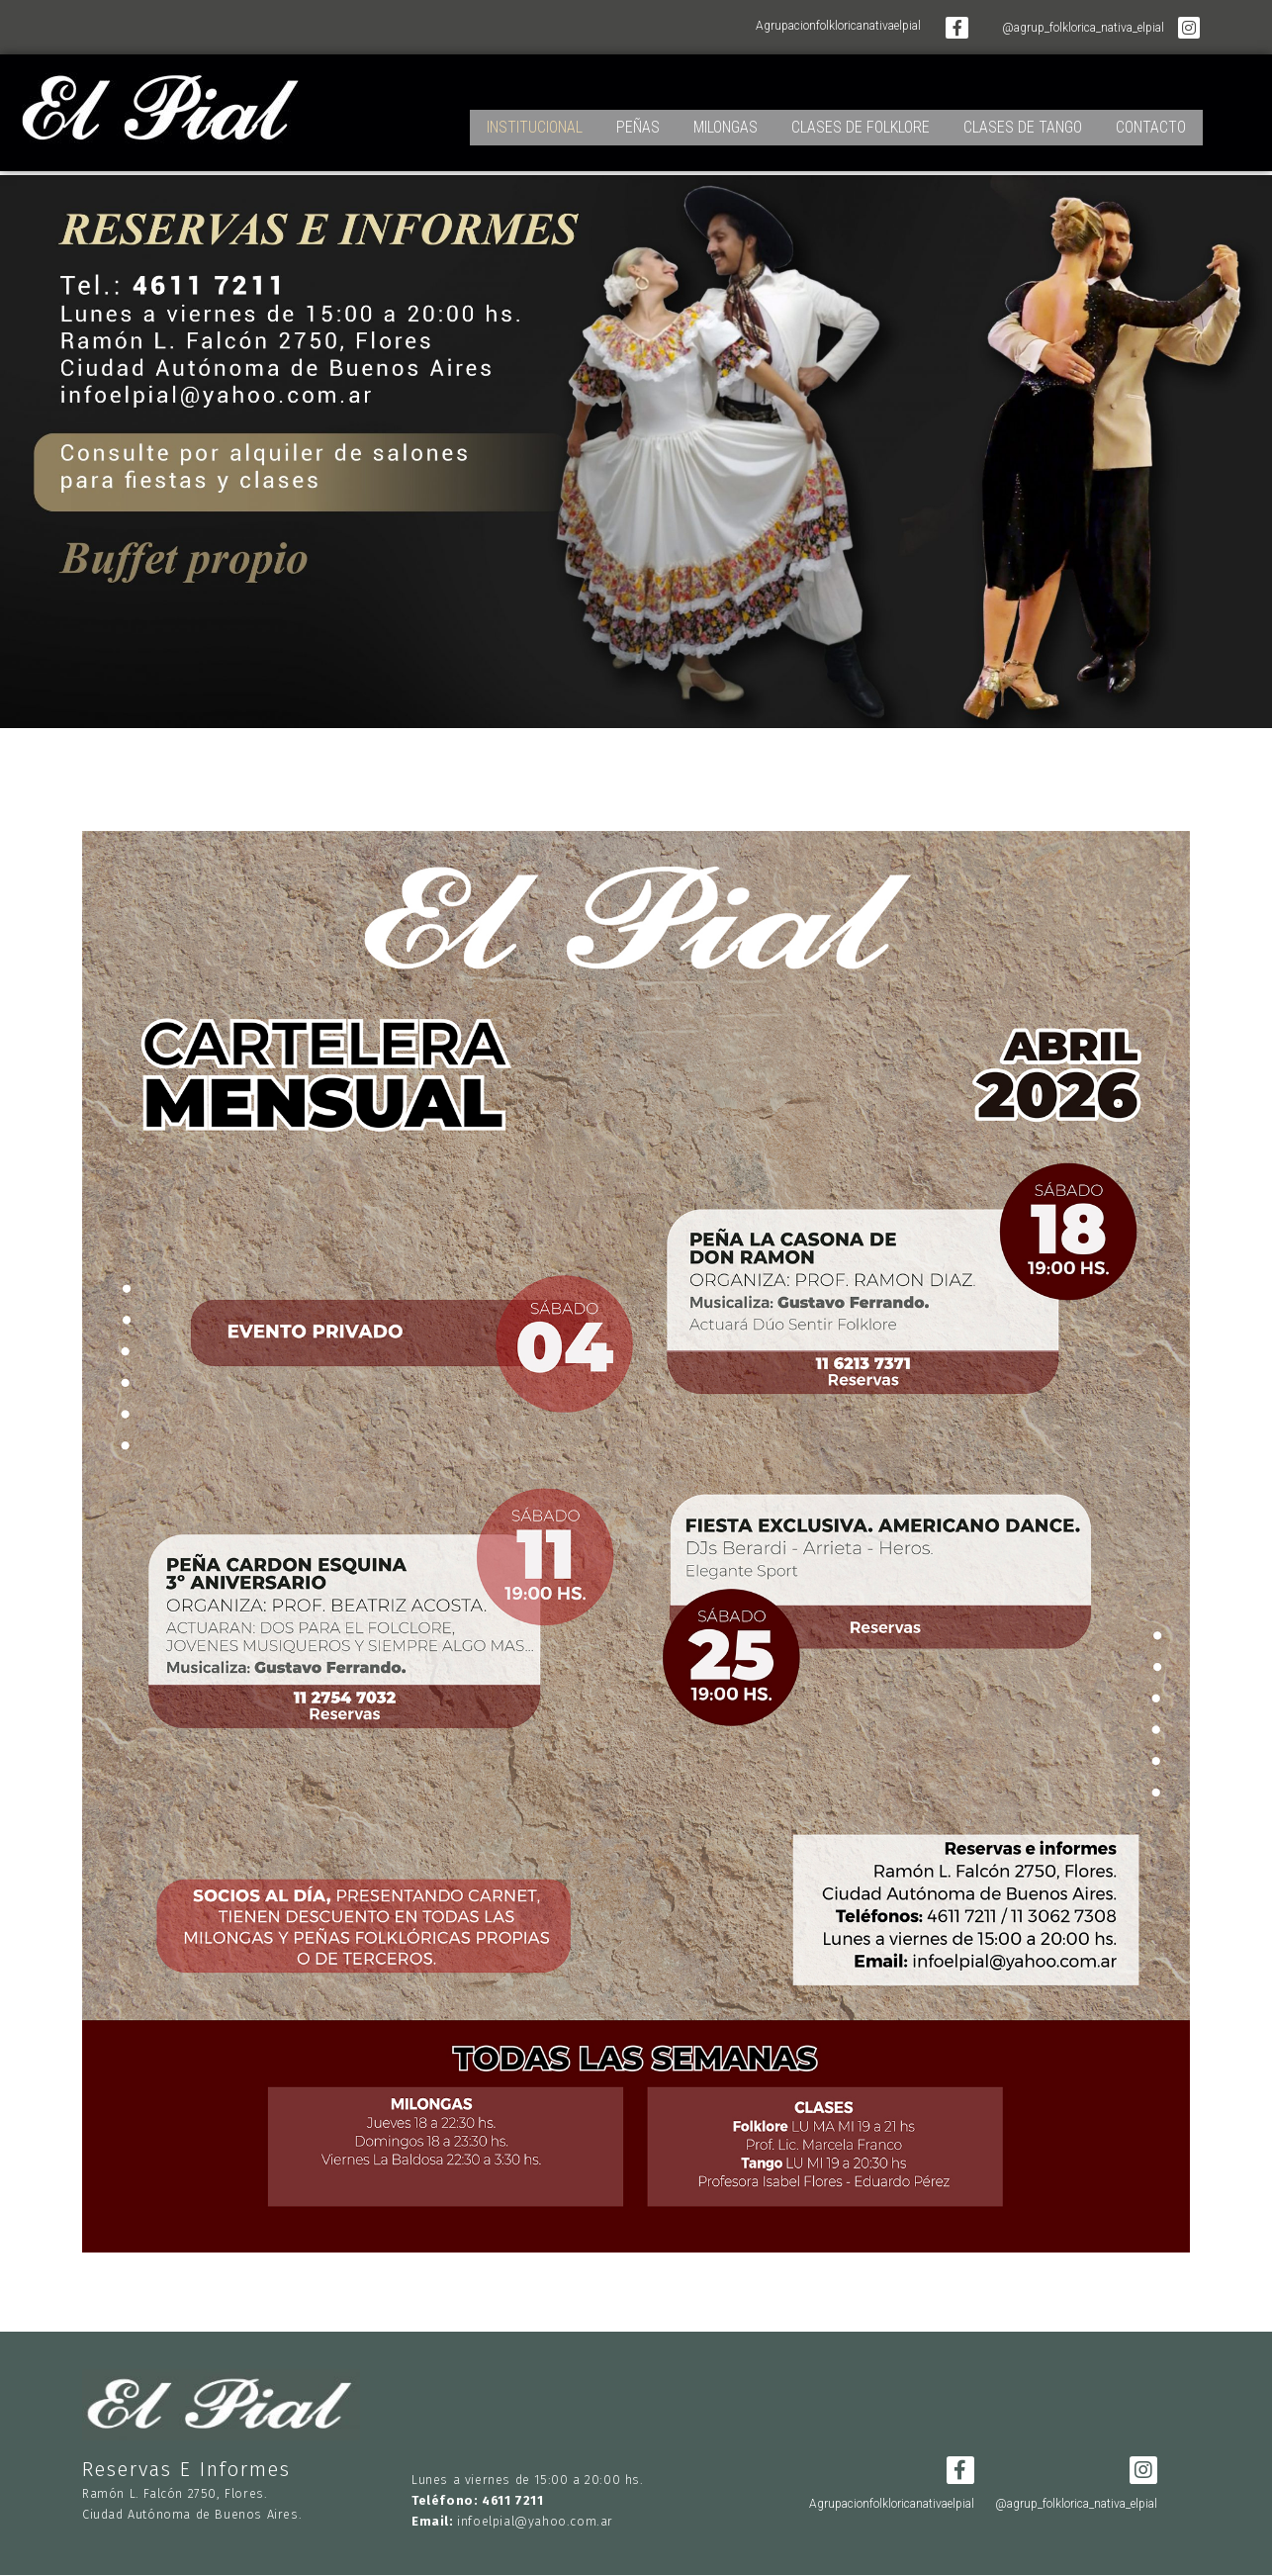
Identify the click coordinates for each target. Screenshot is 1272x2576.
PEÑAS (638, 120)
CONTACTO (1151, 120)
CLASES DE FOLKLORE (860, 120)
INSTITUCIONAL (535, 120)
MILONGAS (725, 120)
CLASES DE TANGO (1022, 120)
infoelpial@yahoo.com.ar (535, 2521)
